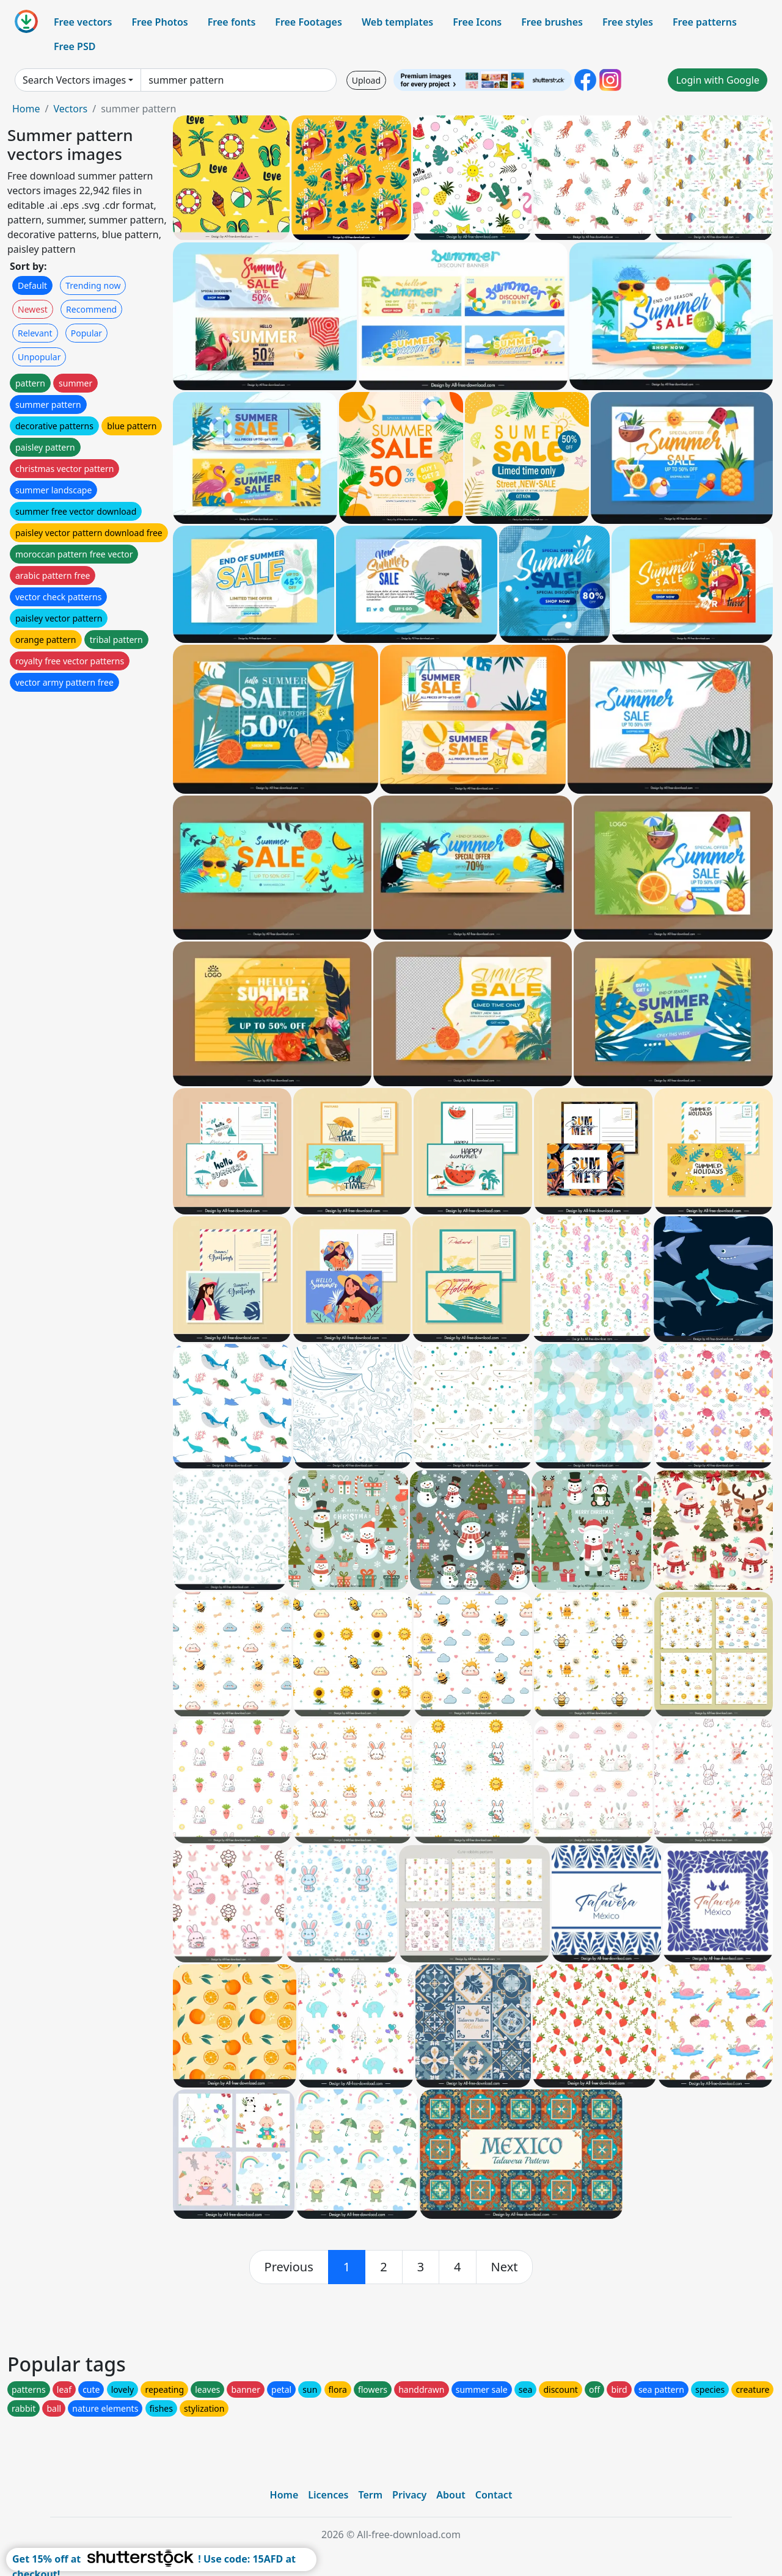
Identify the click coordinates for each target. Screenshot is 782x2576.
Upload (366, 80)
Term (370, 2495)
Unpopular (39, 357)
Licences (328, 2495)
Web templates (397, 22)
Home (26, 108)
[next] (504, 2267)
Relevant (35, 333)
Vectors (70, 108)
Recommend (91, 309)
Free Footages (308, 22)
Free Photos (159, 22)
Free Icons (477, 22)
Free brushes (552, 22)
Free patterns (705, 22)
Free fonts (232, 22)
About (450, 2495)
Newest (33, 309)
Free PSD (74, 46)
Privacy (409, 2495)
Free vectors (83, 22)
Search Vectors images (74, 80)
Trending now (92, 285)
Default (32, 285)
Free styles (627, 22)
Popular (86, 333)
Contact (494, 2495)
